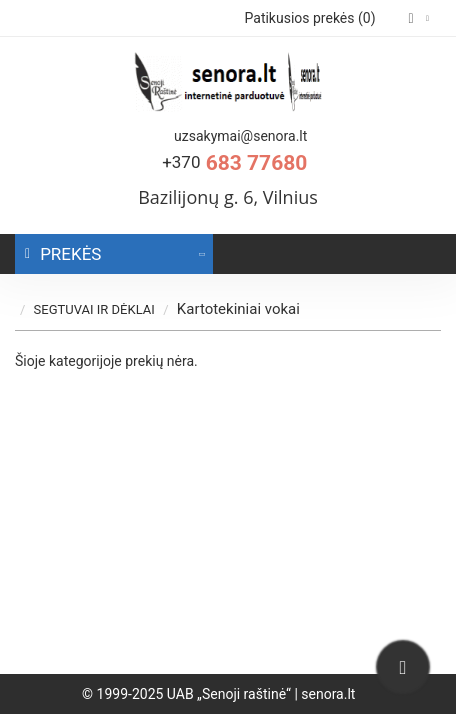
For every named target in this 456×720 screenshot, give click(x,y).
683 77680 (234, 163)
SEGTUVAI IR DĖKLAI (107, 309)
